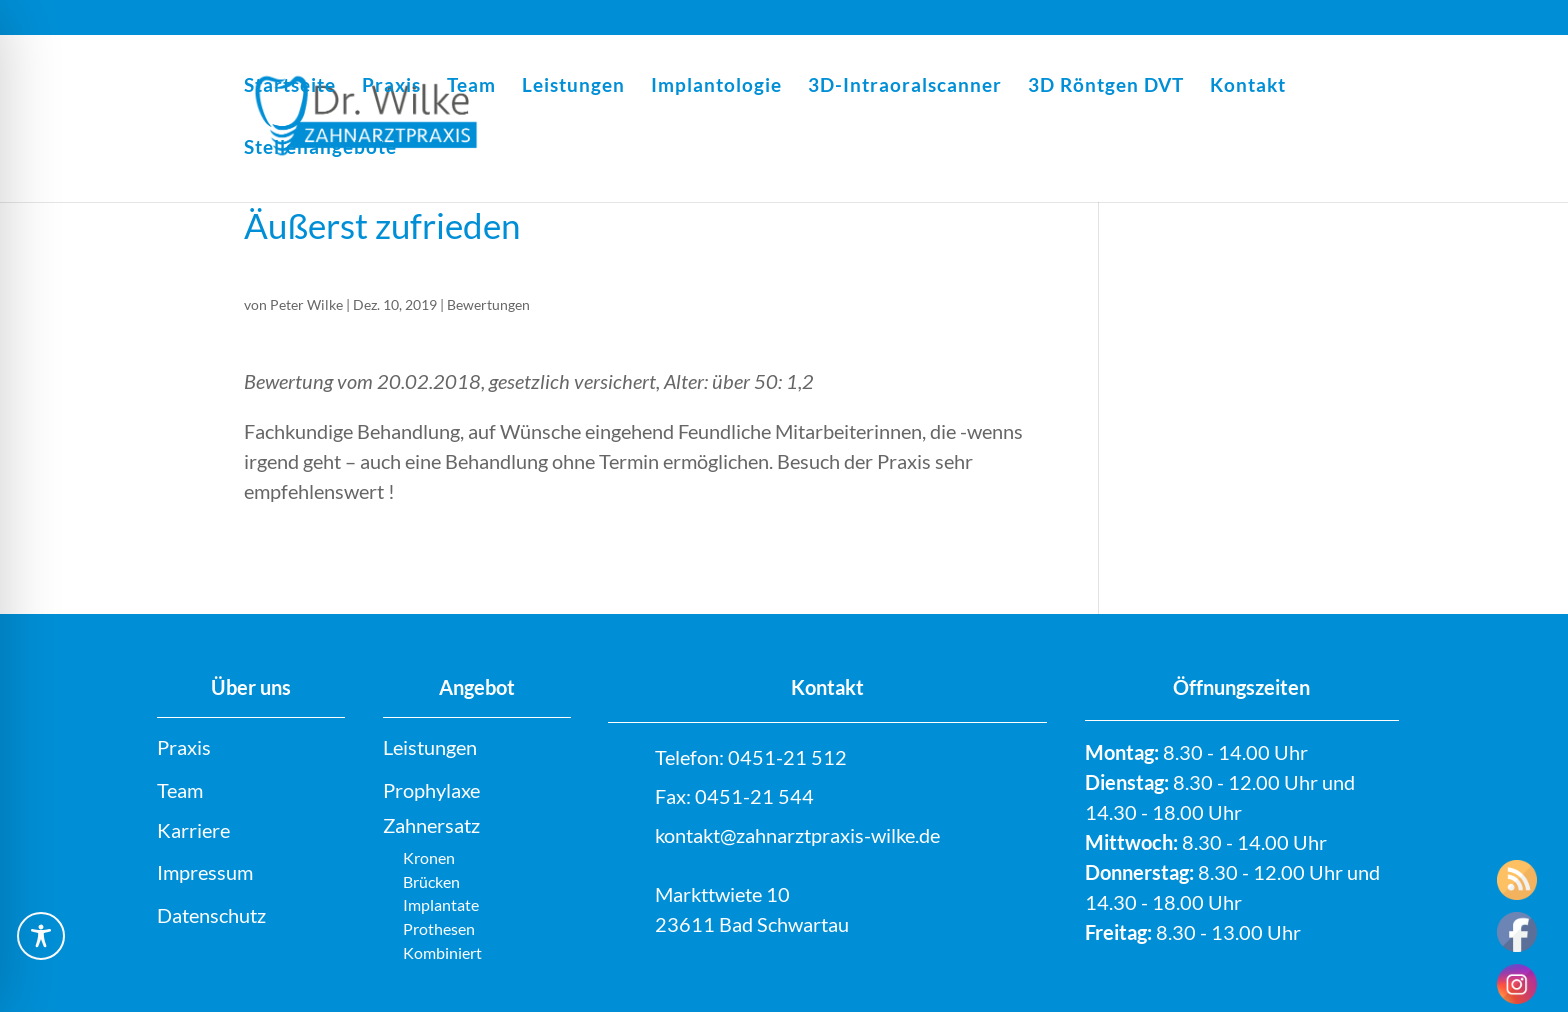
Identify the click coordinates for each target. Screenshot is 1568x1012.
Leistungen (573, 87)
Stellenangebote (320, 149)
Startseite (290, 87)
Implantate (441, 904)
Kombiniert (442, 952)
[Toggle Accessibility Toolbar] (41, 936)
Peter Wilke (306, 304)
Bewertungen (488, 304)
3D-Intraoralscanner (905, 87)
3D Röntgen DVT (1106, 87)
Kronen (429, 857)
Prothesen (439, 928)
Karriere (193, 830)
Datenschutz (211, 915)
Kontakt (1248, 87)
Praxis (391, 87)
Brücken (431, 881)
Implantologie (716, 87)
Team (471, 87)
